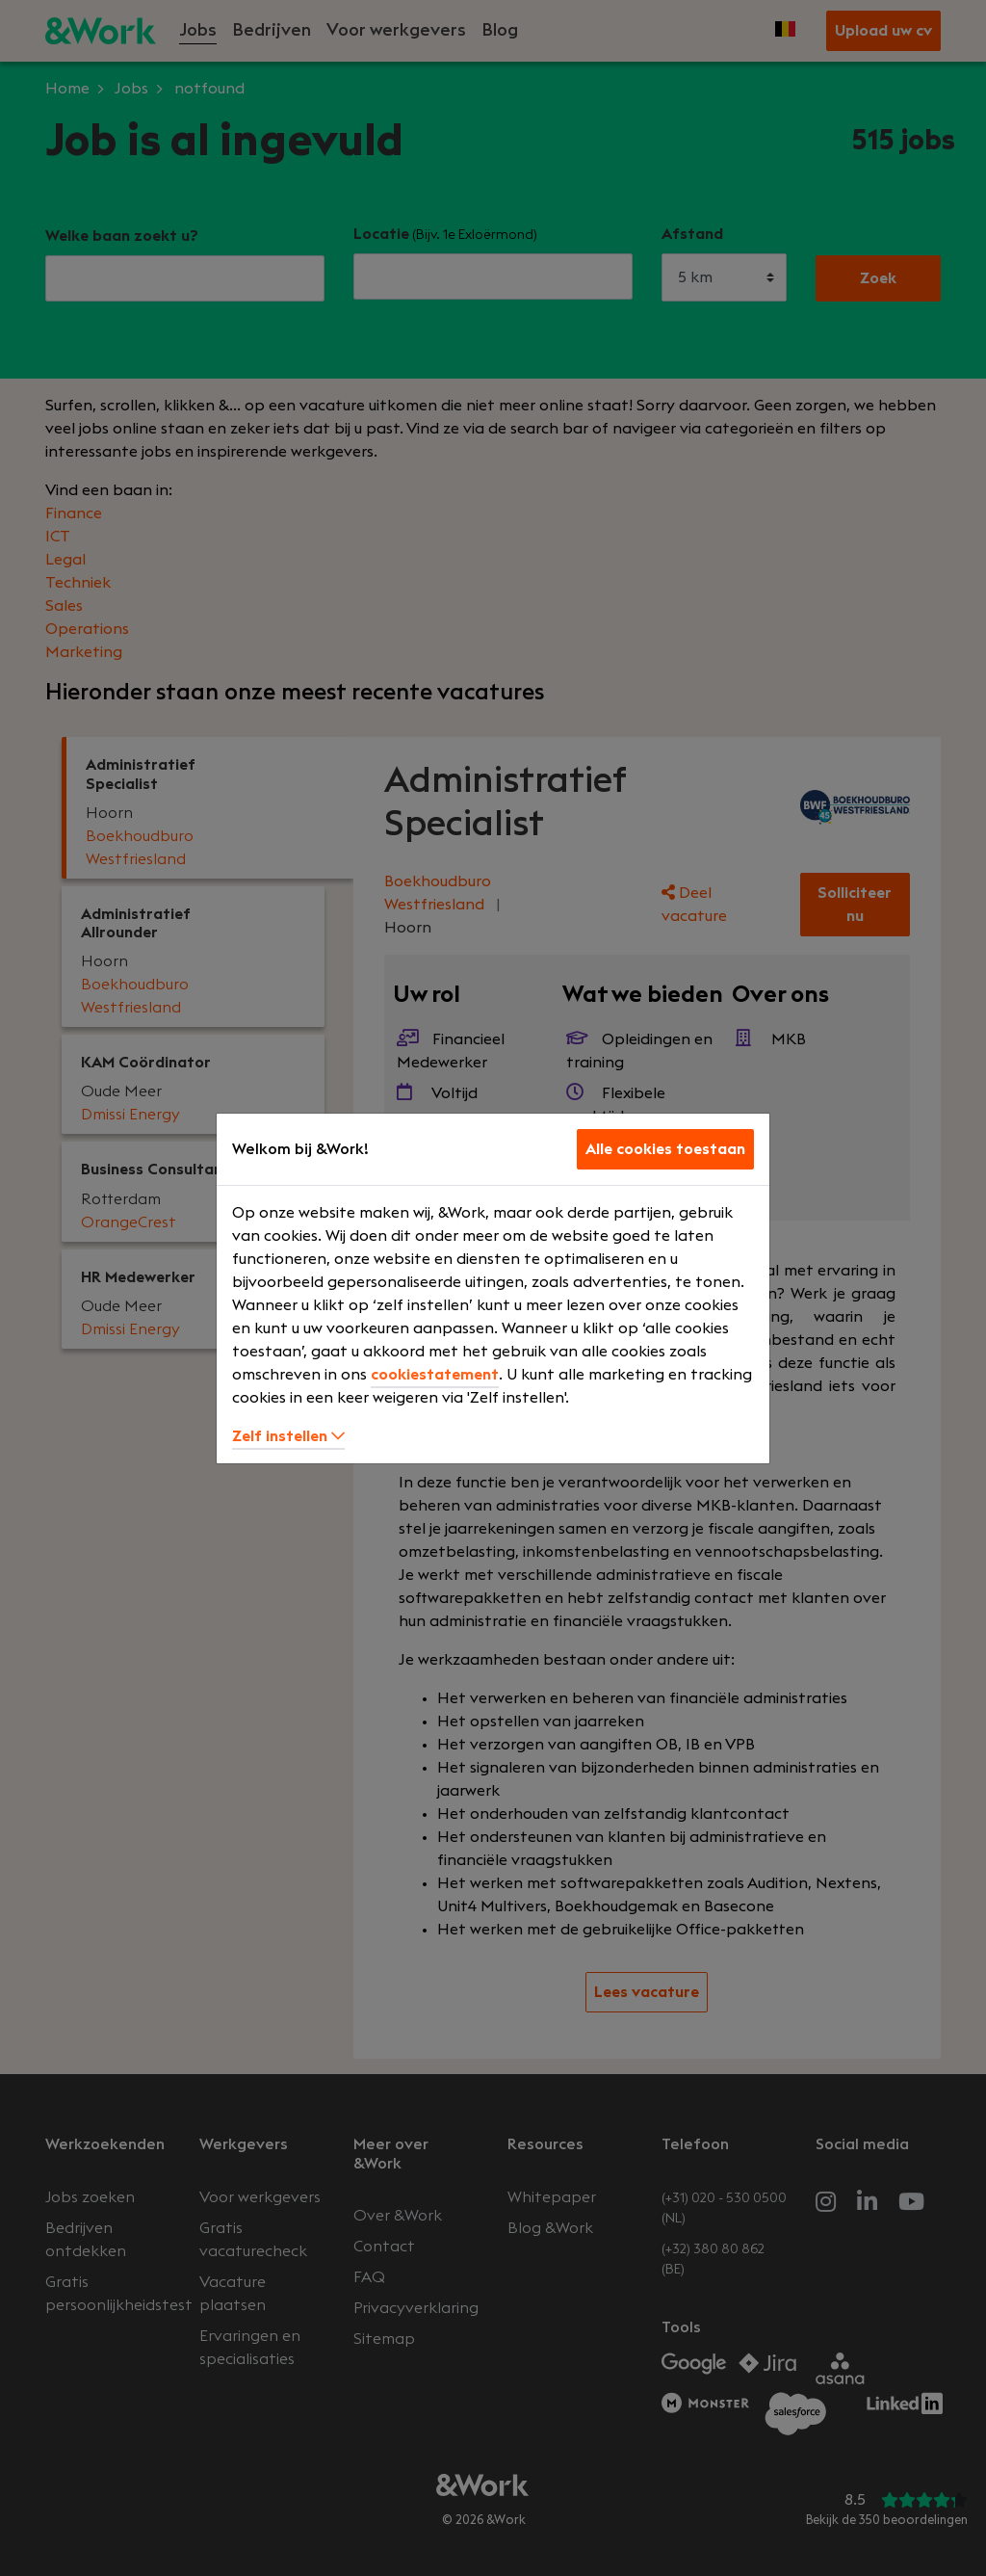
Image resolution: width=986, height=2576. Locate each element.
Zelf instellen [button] (288, 1436)
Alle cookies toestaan (665, 1149)
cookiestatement (435, 1374)
